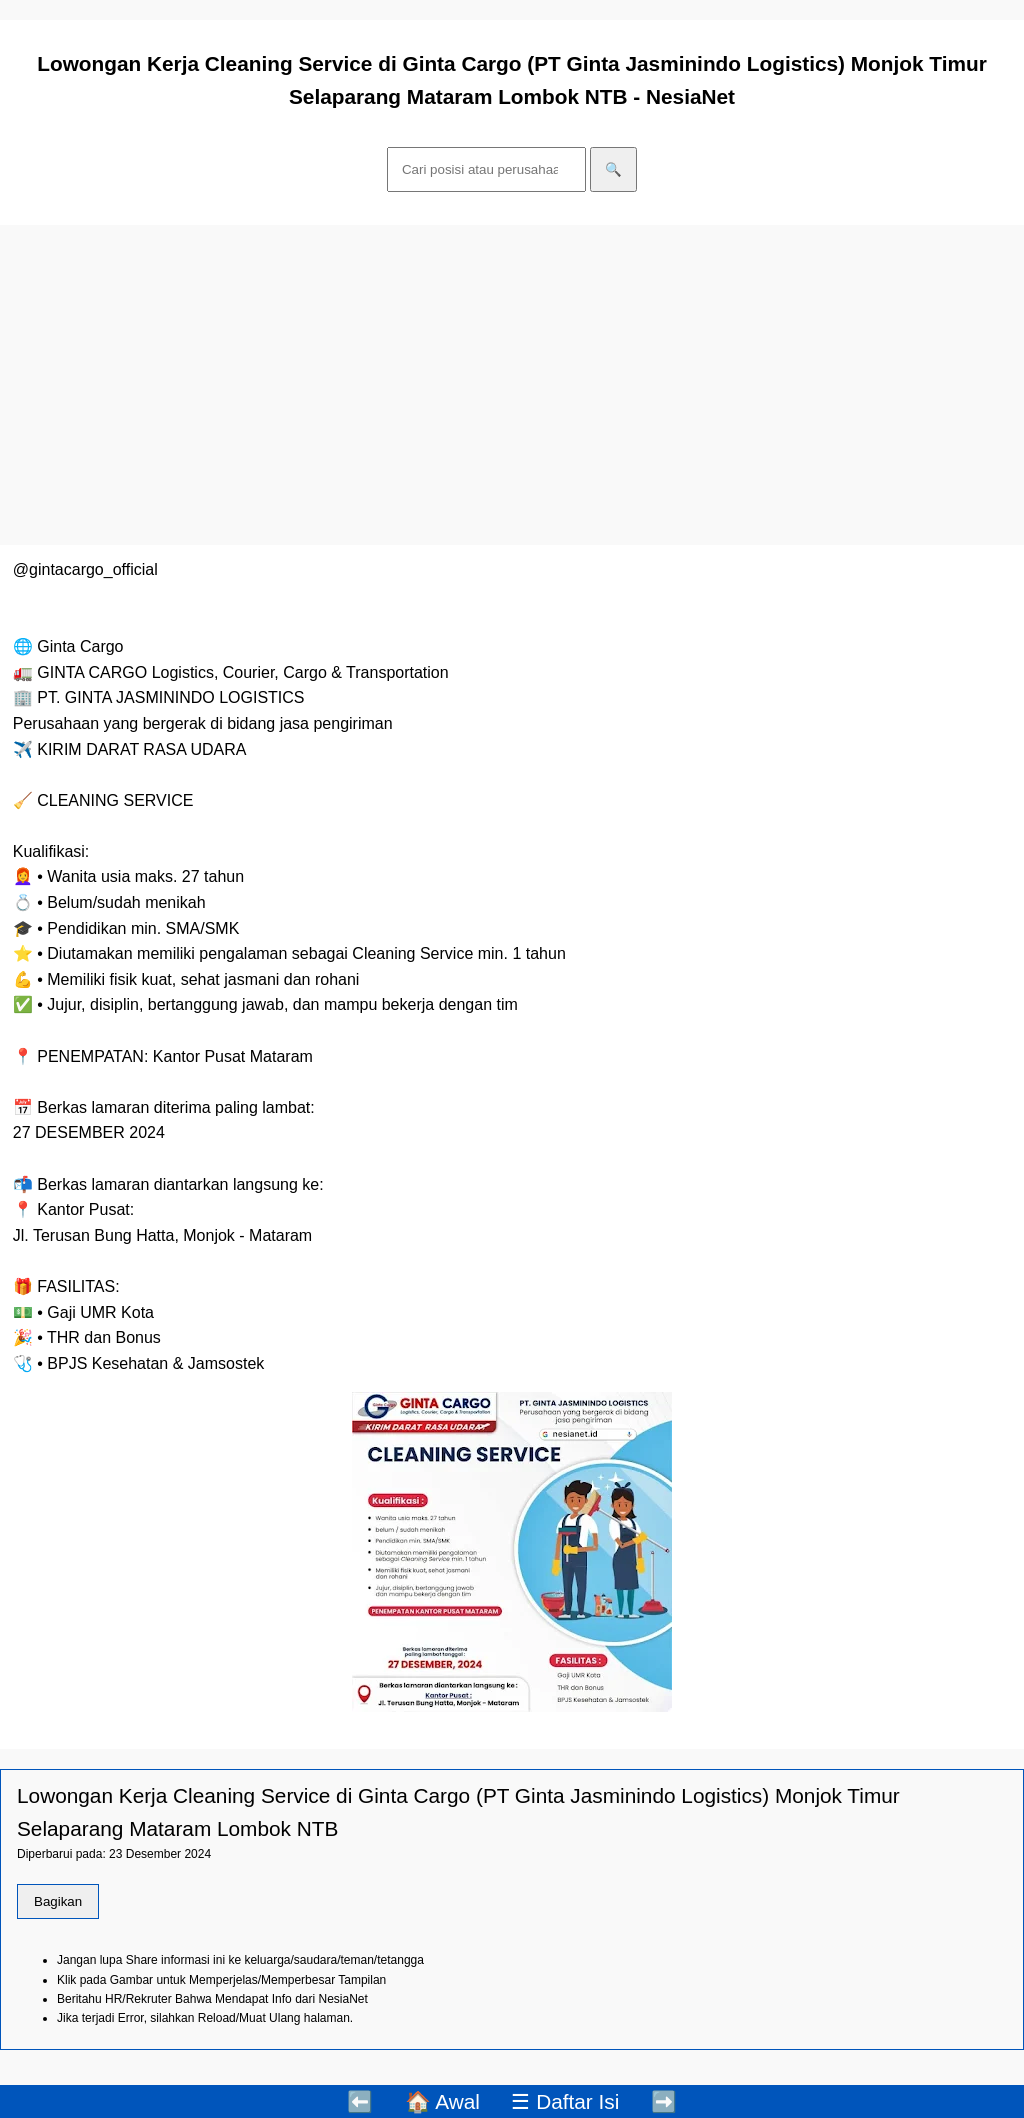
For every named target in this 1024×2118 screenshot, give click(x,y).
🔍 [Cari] (613, 169)
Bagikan (58, 1901)
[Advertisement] (512, 385)
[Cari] (486, 169)
